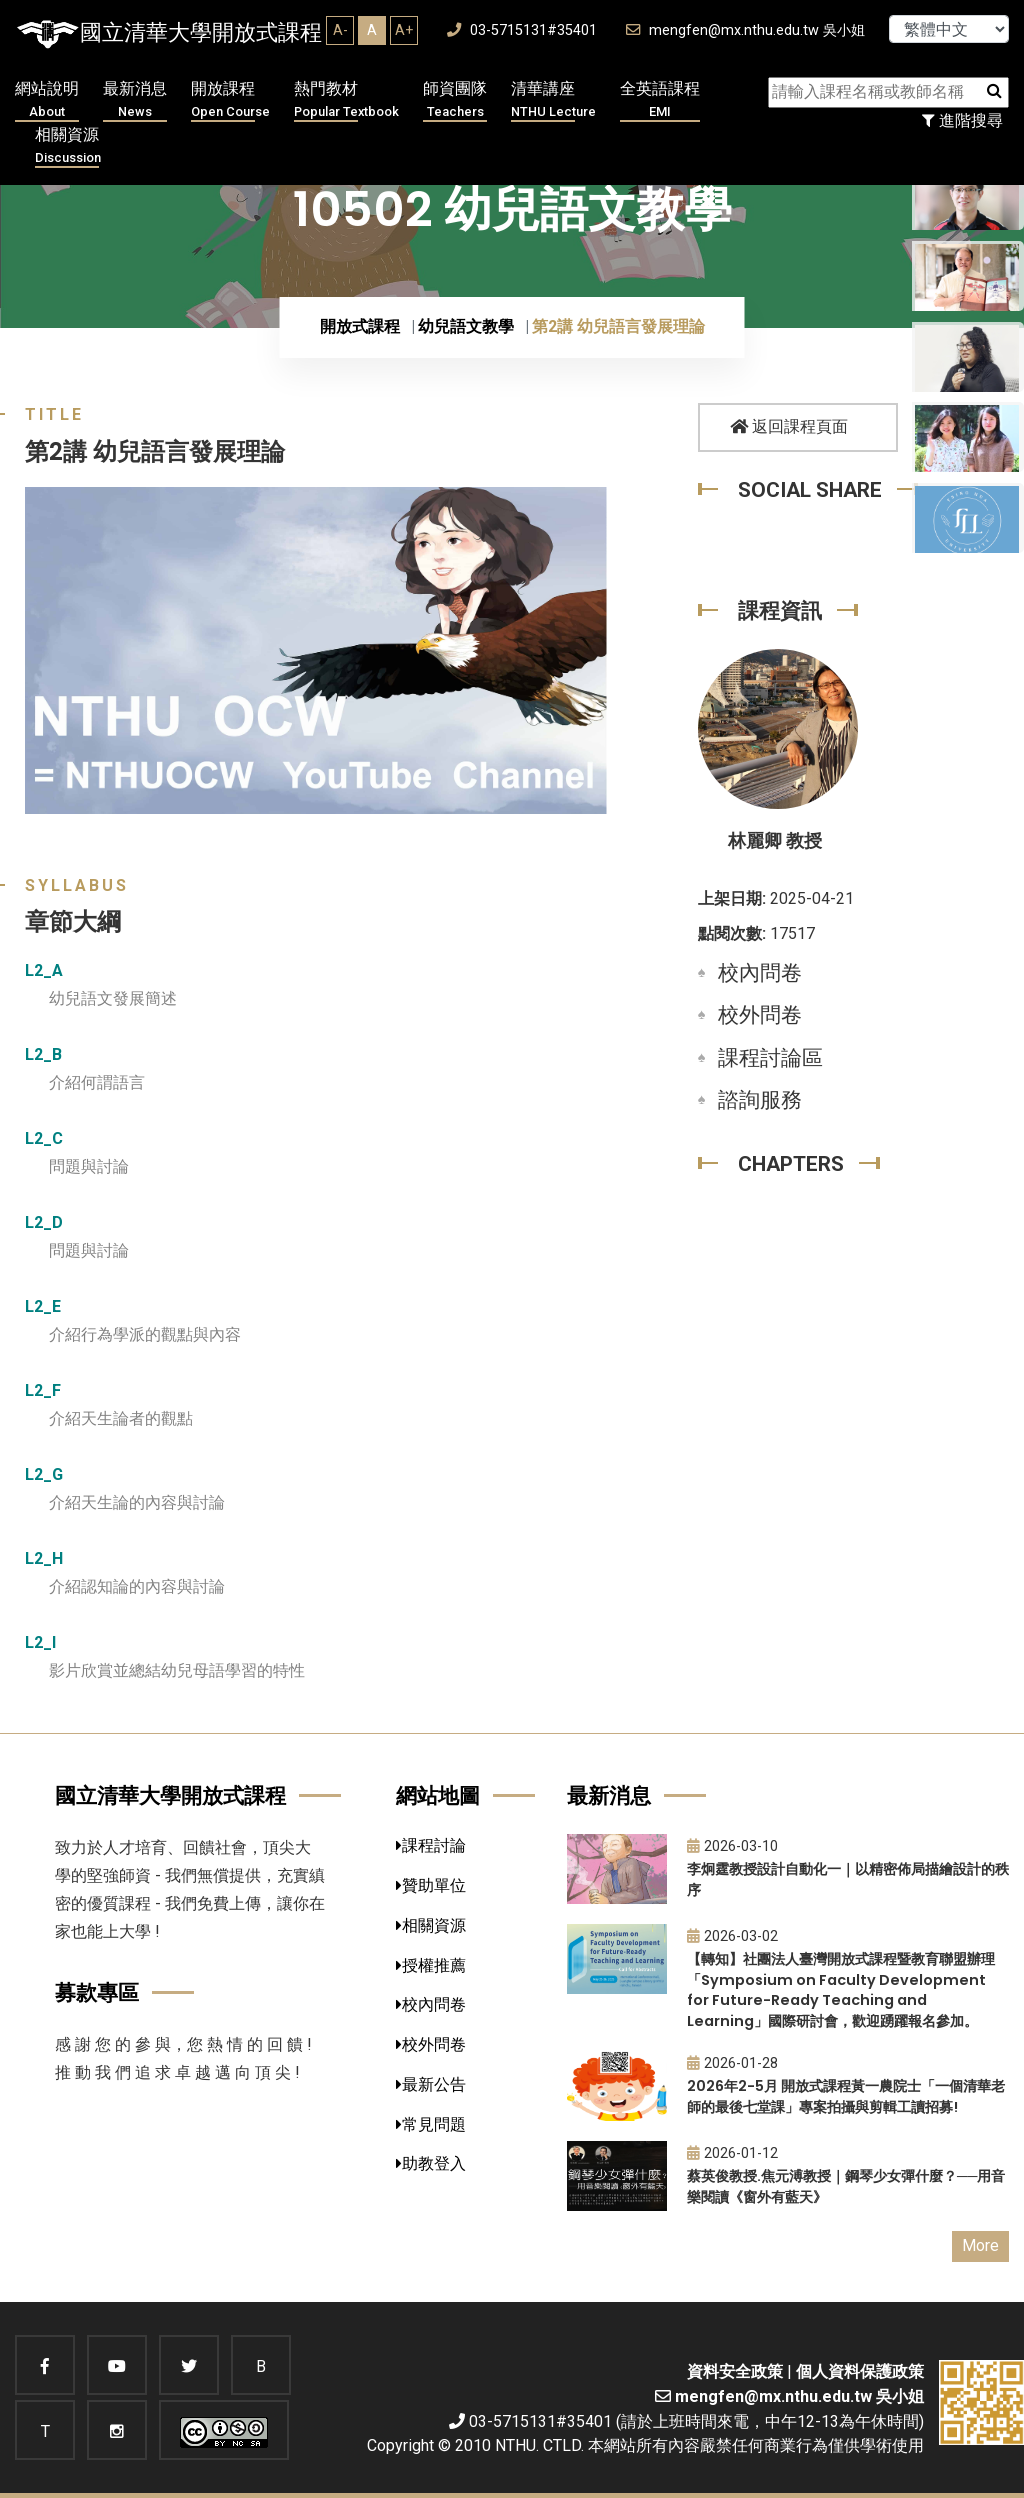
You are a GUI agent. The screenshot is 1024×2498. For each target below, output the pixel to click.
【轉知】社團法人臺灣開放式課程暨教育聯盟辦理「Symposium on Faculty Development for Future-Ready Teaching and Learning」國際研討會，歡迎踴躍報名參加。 (841, 1990)
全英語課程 (660, 100)
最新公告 (431, 2084)
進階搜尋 (962, 120)
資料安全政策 (735, 2371)
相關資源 (68, 146)
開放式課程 (360, 326)
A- (340, 30)
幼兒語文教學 (466, 326)
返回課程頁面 (789, 426)
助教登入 (431, 2163)
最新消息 (135, 100)
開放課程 (230, 100)
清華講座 (553, 100)
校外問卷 (760, 1015)
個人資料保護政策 (860, 2371)
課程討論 (431, 1845)
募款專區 (97, 1992)
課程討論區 (770, 1058)
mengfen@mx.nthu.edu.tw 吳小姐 (745, 30)
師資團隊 (455, 100)
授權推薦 (431, 1965)
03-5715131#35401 (522, 30)
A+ (404, 30)
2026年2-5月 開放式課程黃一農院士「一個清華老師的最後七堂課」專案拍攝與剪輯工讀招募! (846, 2096)
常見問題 (431, 2124)
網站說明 (47, 100)
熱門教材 (346, 100)
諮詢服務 (760, 1100)
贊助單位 (431, 1885)
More (980, 2245)
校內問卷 (760, 973)
